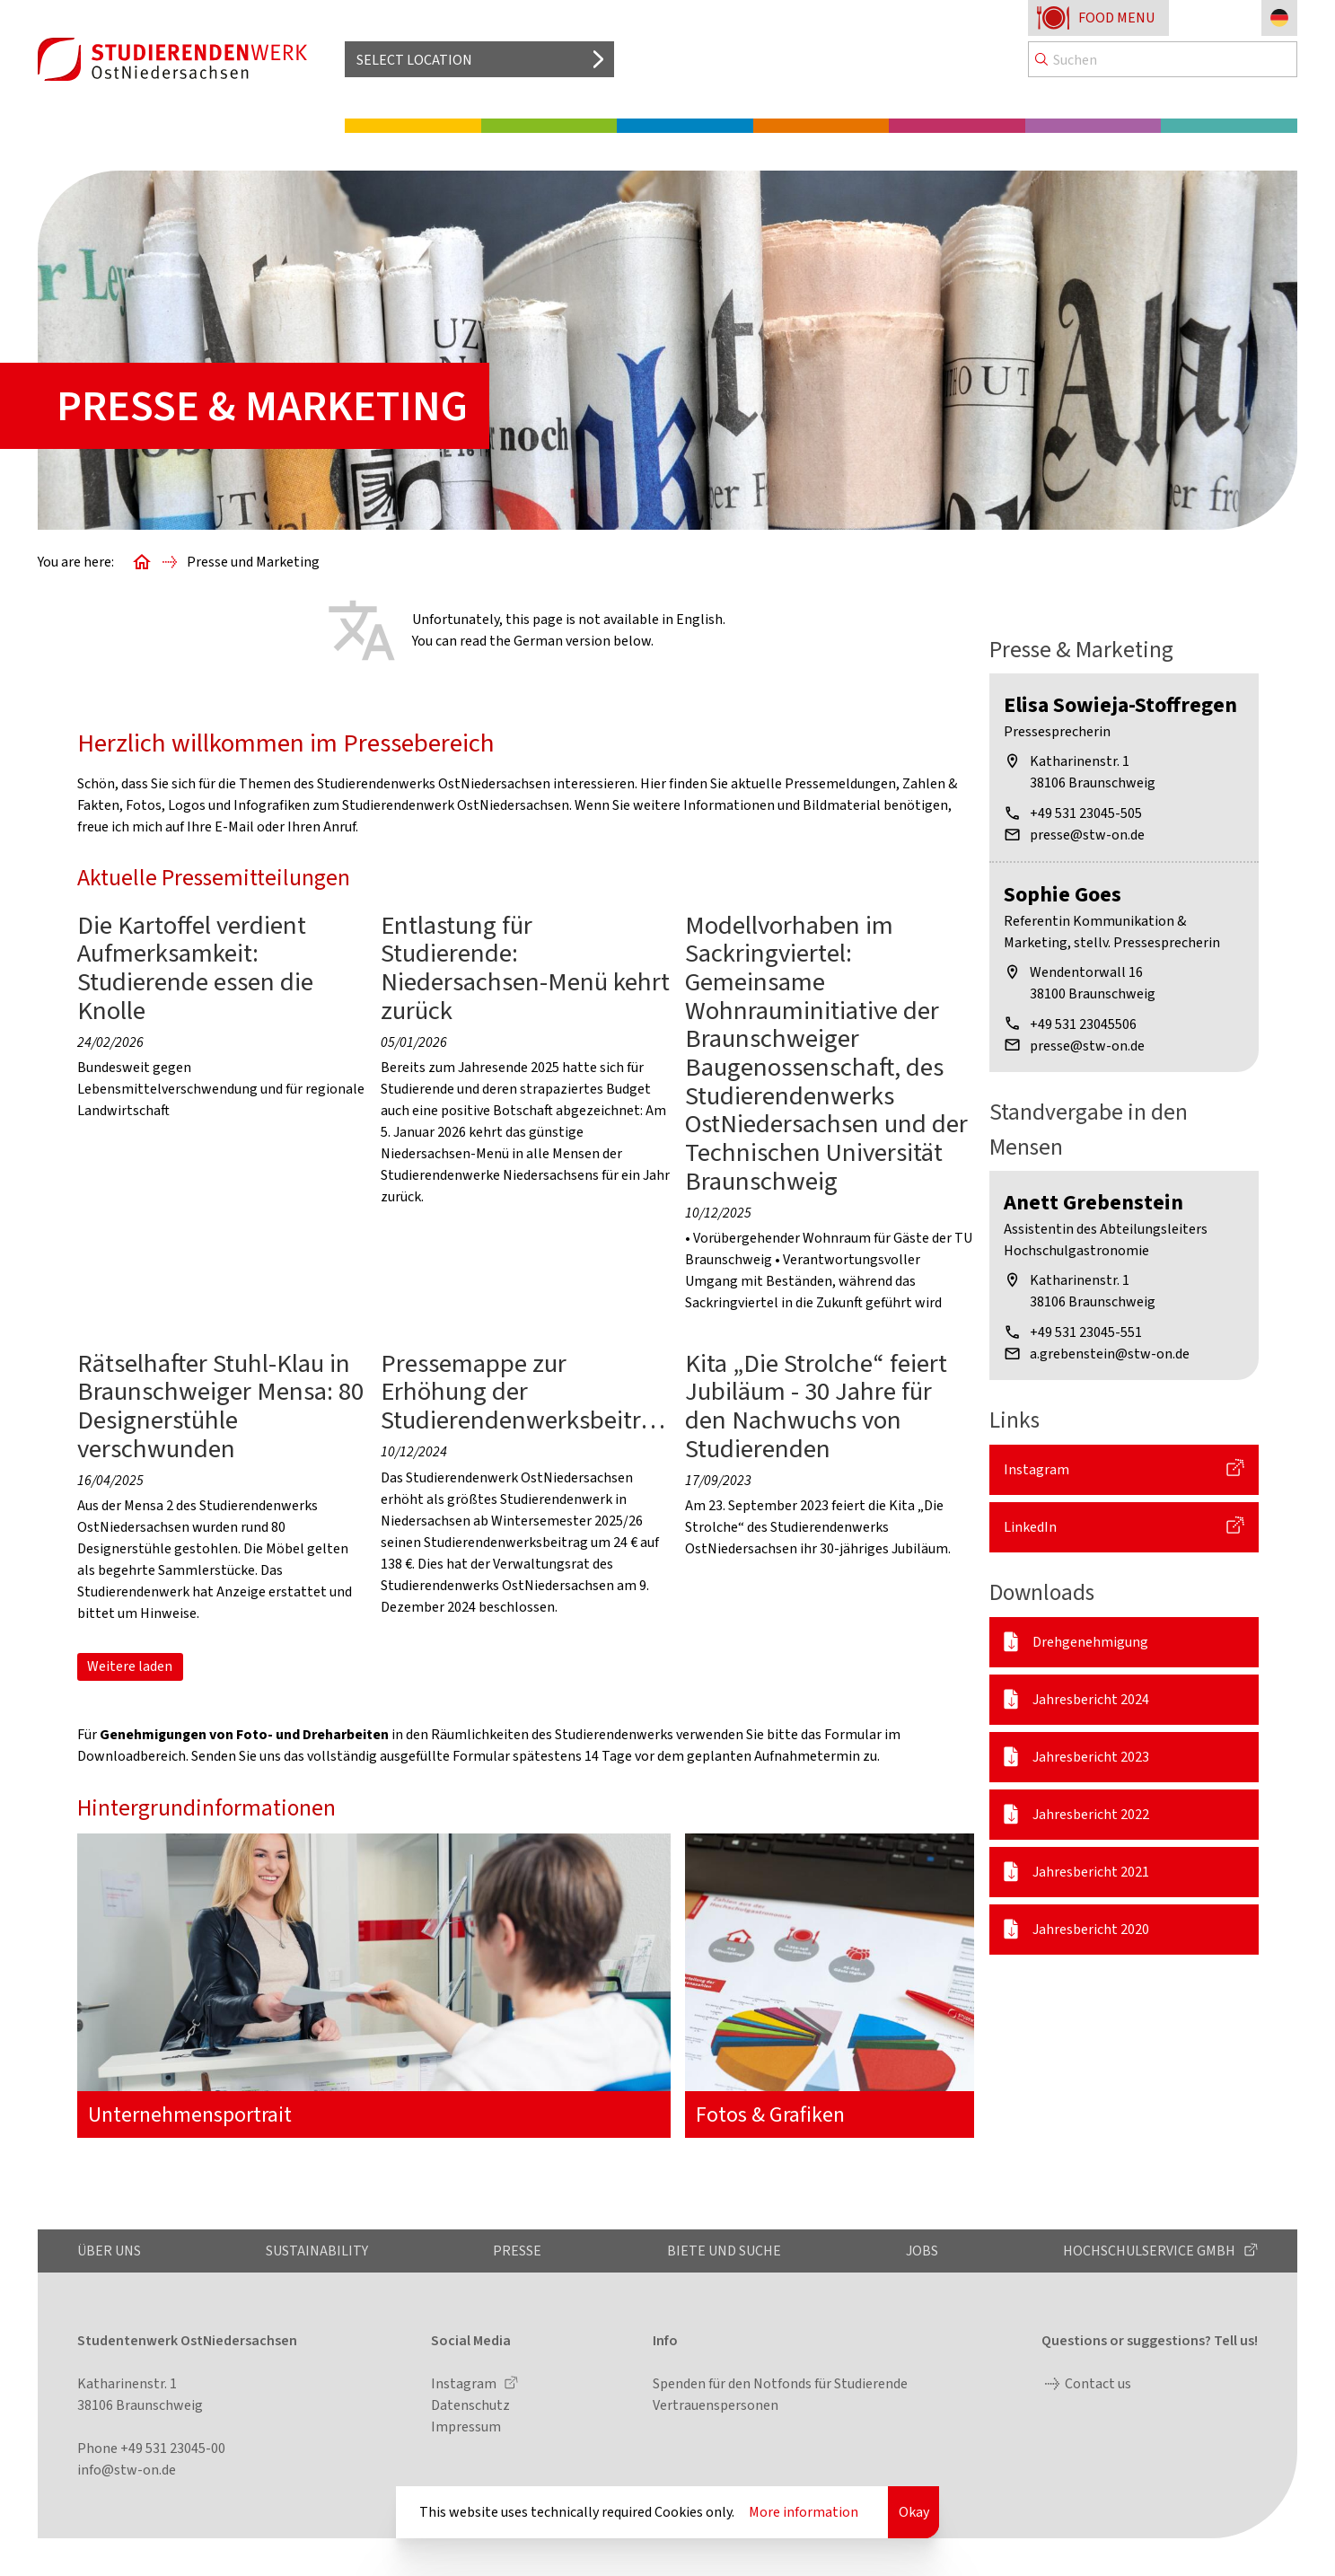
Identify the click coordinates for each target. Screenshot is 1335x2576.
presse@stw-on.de (1087, 834)
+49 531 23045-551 (1086, 1332)
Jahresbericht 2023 (1090, 1756)
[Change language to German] (1279, 18)
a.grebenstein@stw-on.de (1110, 1353)
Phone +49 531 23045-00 (151, 2448)
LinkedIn (1030, 1526)
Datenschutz (470, 2405)
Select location (414, 59)
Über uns (109, 2250)
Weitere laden (129, 1666)
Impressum (466, 2426)
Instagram (1036, 1469)
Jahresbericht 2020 (1090, 1929)
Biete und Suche (724, 2250)
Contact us (1098, 2383)
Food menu (1116, 17)
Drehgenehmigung (1090, 1641)
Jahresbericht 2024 (1090, 1699)
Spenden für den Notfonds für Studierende (780, 2383)
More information (803, 2511)
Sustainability (317, 2250)
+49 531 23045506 (1083, 1024)
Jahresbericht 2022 (1090, 1814)
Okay (914, 2511)
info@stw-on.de (126, 2469)
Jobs (922, 2250)
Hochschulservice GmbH (1150, 2250)
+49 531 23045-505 (1086, 813)
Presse (517, 2250)
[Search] (1162, 59)
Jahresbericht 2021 (1090, 1871)
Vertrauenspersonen (715, 2405)
